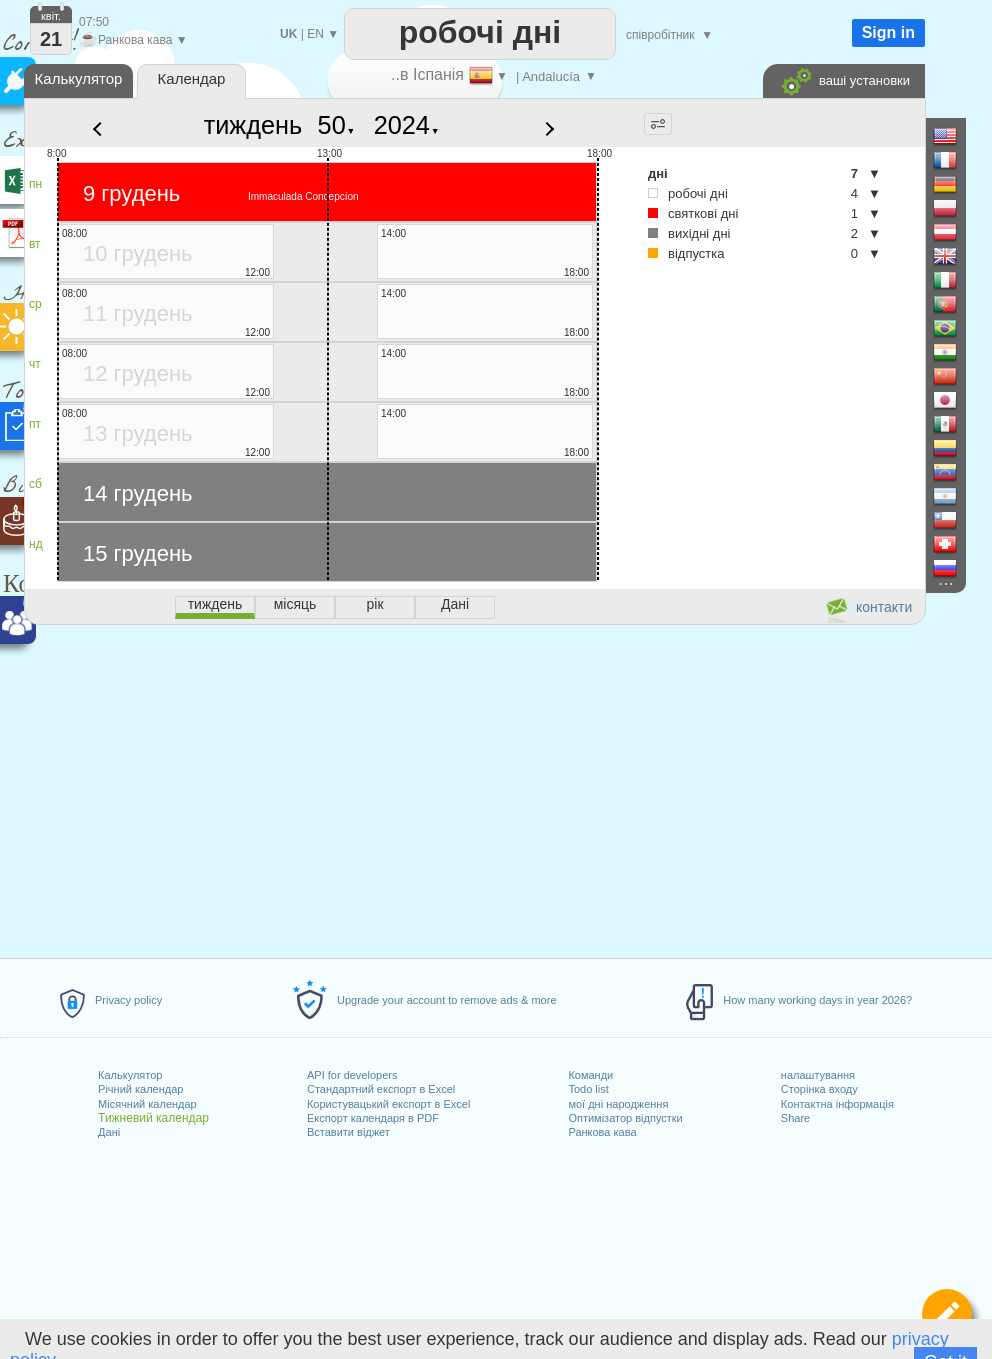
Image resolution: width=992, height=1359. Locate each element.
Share (795, 1118)
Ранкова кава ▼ (133, 40)
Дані (109, 1132)
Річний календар (140, 1089)
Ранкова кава (602, 1132)
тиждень (253, 125)
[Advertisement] (474, 788)
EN (315, 34)
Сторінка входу (819, 1089)
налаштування (818, 1075)
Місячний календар (147, 1104)
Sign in (888, 32)
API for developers (352, 1075)
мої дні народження (618, 1104)
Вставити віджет (348, 1132)
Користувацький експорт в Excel (388, 1104)
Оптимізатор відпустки (625, 1118)
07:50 (94, 22)
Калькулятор (130, 1075)
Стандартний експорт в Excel (381, 1089)
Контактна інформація (837, 1104)
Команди (590, 1075)
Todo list (588, 1089)
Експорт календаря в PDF (373, 1118)
